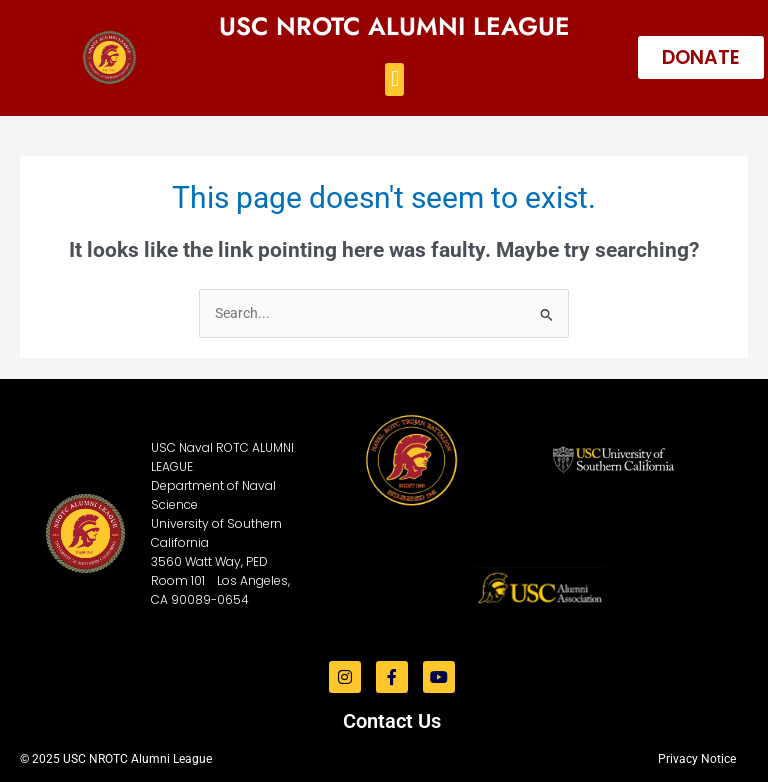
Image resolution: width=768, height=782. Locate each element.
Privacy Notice (697, 759)
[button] (394, 79)
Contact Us (392, 721)
